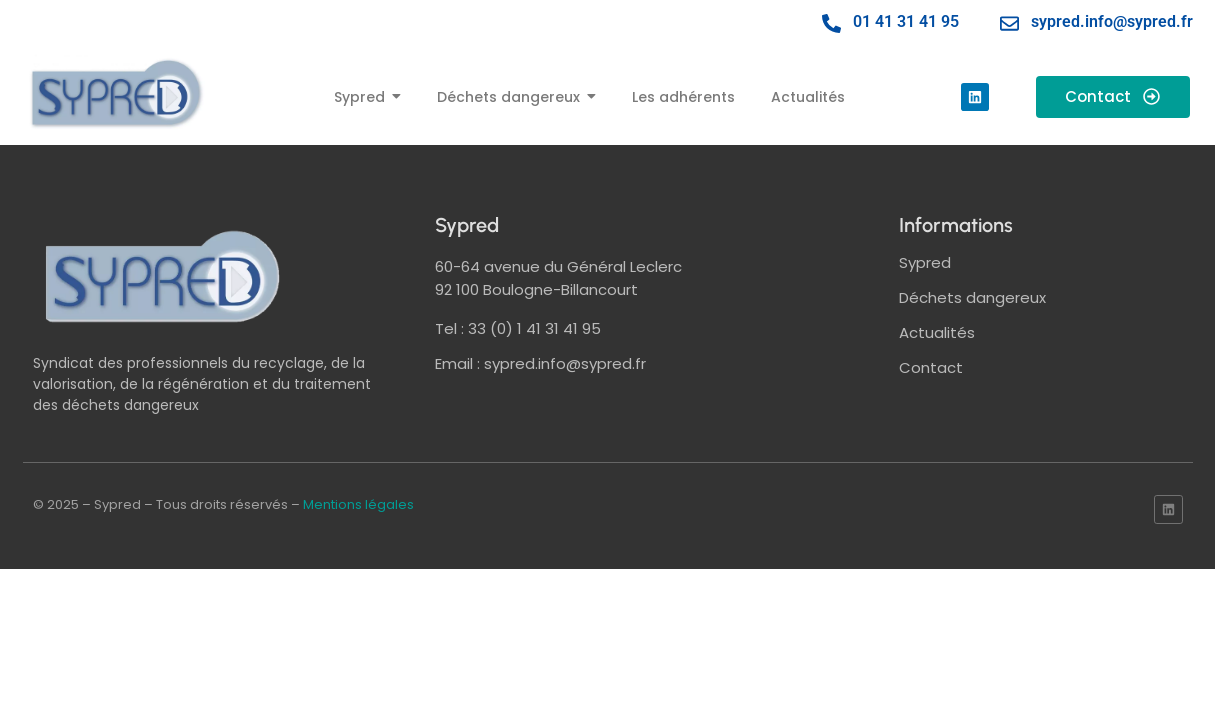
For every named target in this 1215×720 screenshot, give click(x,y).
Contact (931, 367)
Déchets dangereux (972, 297)
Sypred (925, 262)
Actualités (937, 332)
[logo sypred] (163, 276)
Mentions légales (358, 504)
